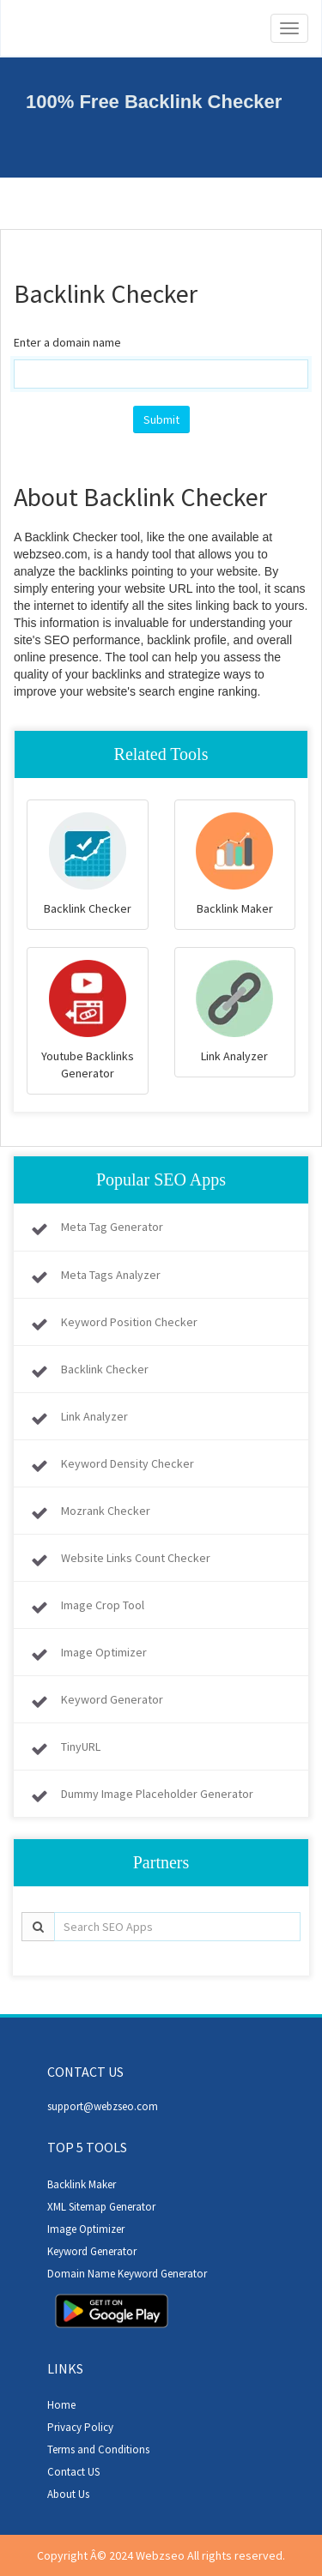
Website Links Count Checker (135, 1558)
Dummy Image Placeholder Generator (157, 1793)
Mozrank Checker (105, 1510)
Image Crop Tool (102, 1605)
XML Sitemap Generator (101, 2206)
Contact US (73, 2471)
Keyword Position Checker (129, 1322)
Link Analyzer (94, 1416)
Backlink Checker (105, 1369)
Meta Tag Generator (112, 1226)
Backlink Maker (81, 2184)
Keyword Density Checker (127, 1463)
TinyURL (80, 1746)
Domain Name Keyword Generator (127, 2273)
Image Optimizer (104, 1652)
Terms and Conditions (98, 2449)
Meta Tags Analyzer (111, 1274)
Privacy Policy (80, 2427)
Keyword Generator (112, 1699)
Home (61, 2405)
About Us (68, 2494)
